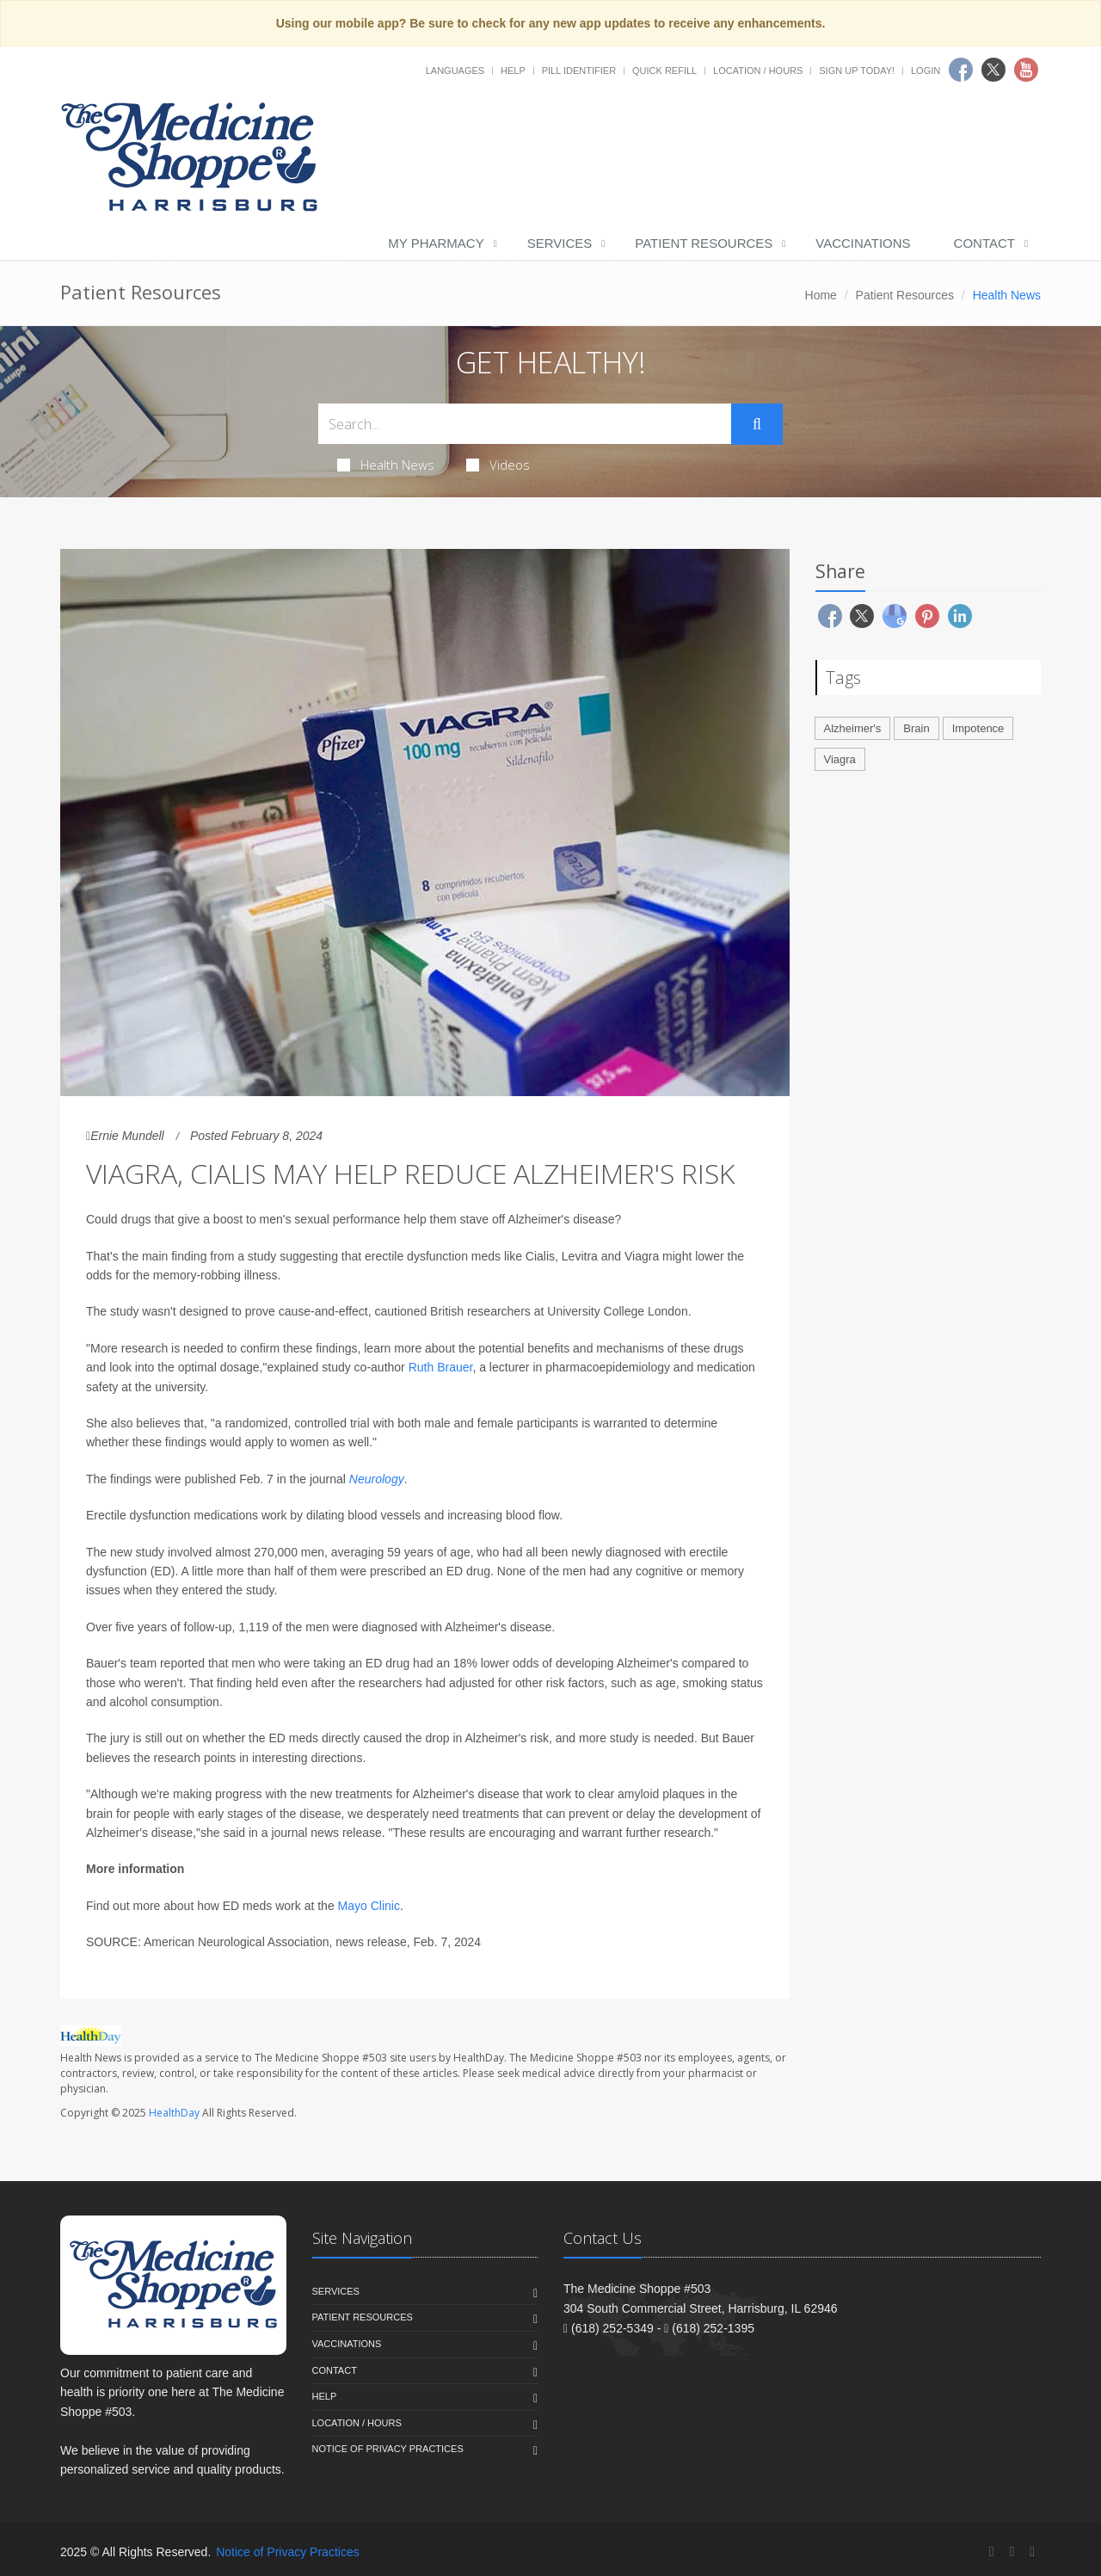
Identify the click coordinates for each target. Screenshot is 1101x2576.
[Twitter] (1011, 2551)
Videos (498, 464)
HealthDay (174, 2112)
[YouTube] (1032, 2551)
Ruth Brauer (441, 1367)
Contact (984, 243)
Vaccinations (862, 243)
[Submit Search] (757, 424)
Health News (385, 464)
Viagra (840, 759)
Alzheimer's (853, 728)
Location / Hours (758, 70)
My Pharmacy (435, 243)
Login (925, 70)
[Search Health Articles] (524, 424)
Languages (455, 70)
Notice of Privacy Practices (388, 2449)
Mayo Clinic (369, 1906)
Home (821, 295)
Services (560, 243)
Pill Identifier (579, 70)
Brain (916, 728)
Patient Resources (703, 243)
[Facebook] (991, 2551)
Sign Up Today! (857, 70)
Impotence (978, 728)
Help (513, 70)
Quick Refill (664, 70)
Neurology (376, 1479)
